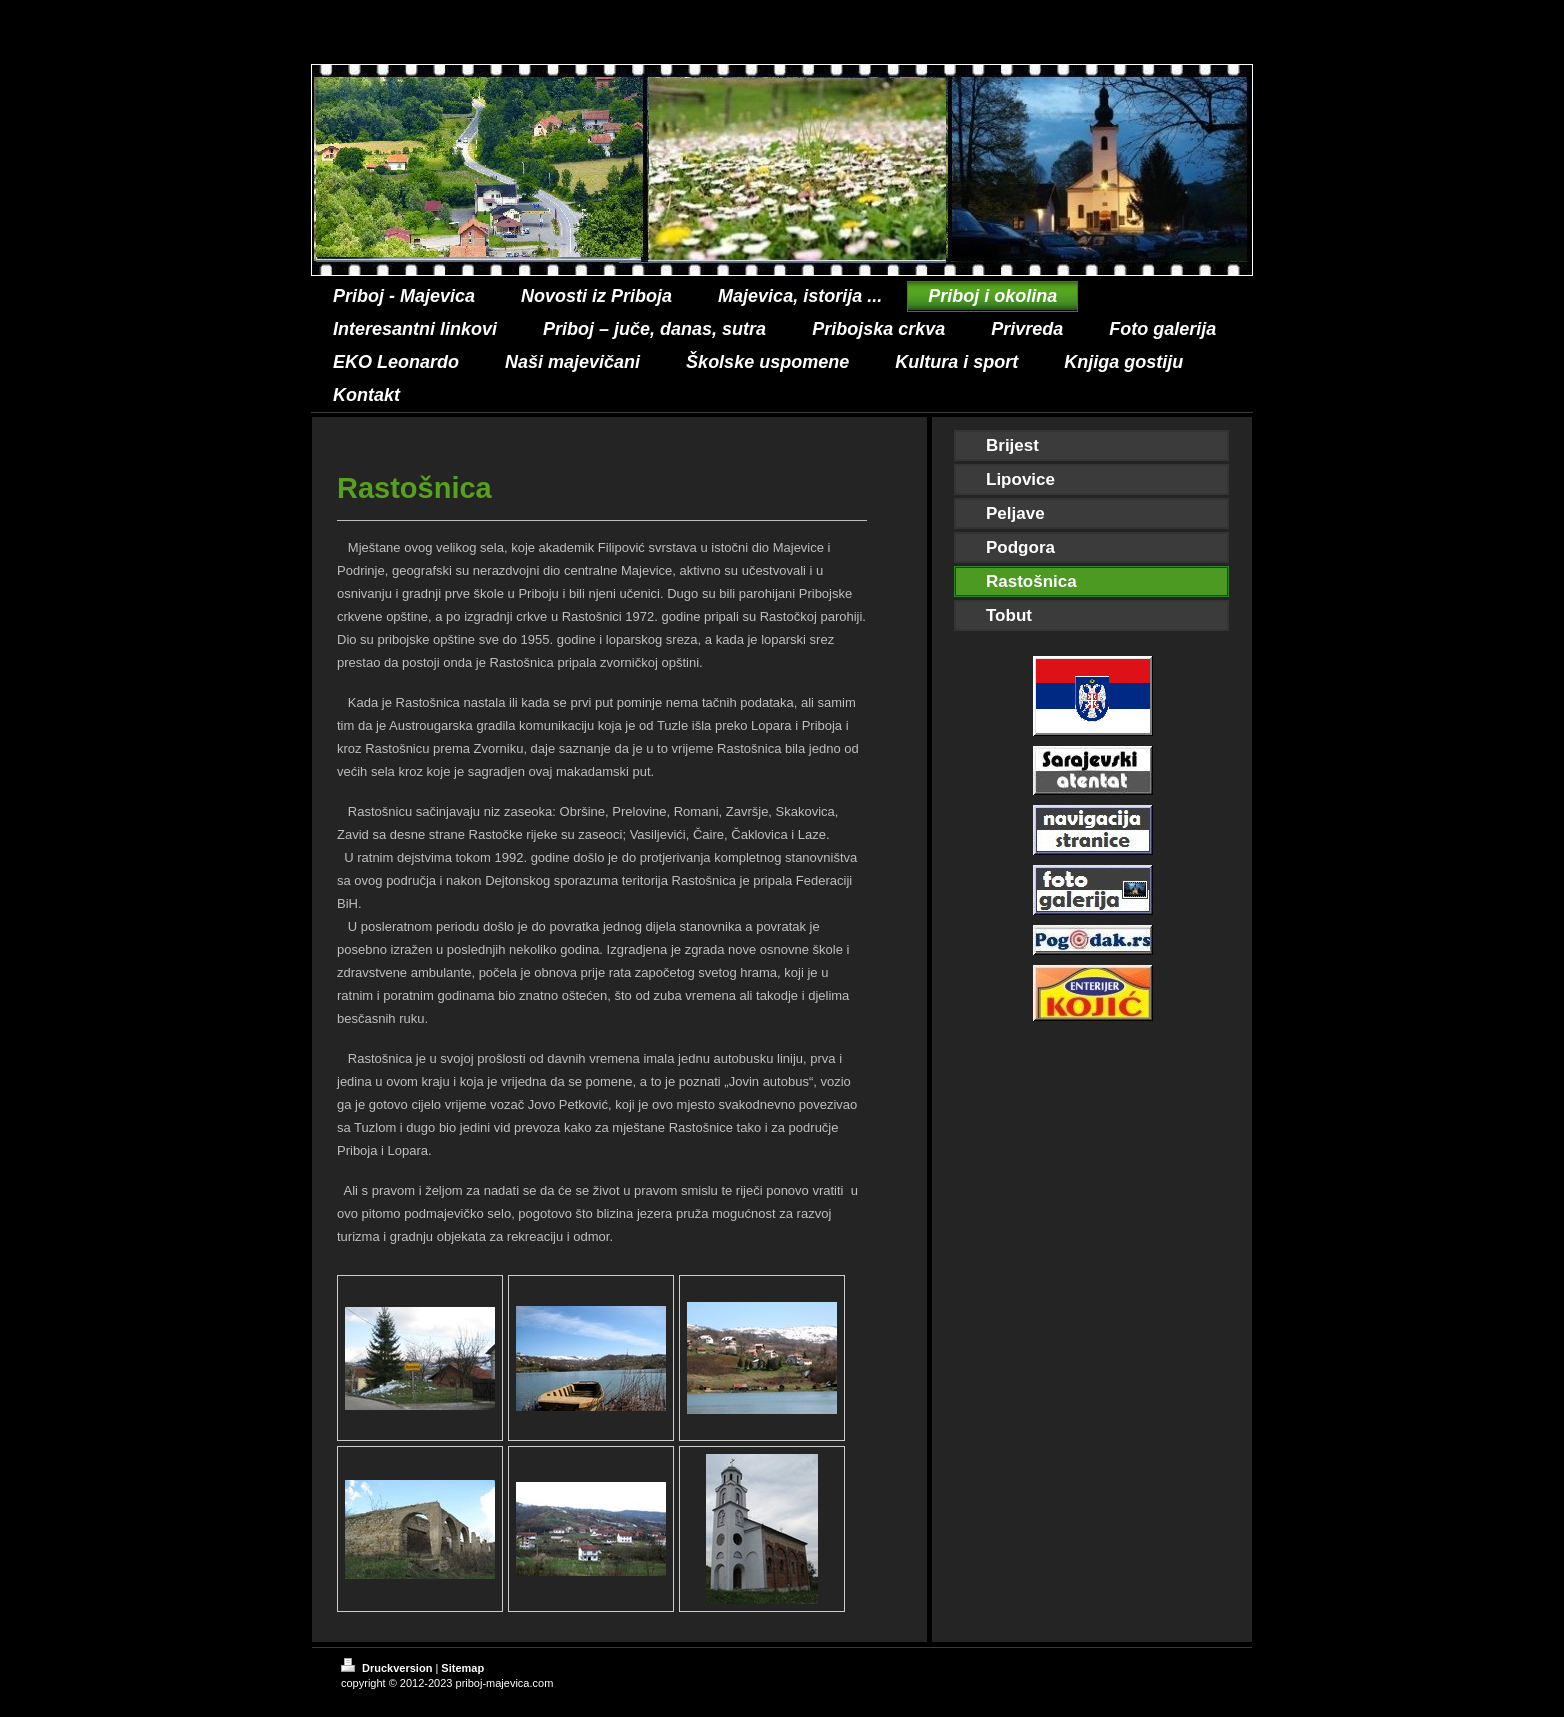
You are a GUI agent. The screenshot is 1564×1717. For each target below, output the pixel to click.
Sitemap (462, 1668)
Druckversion (388, 1668)
